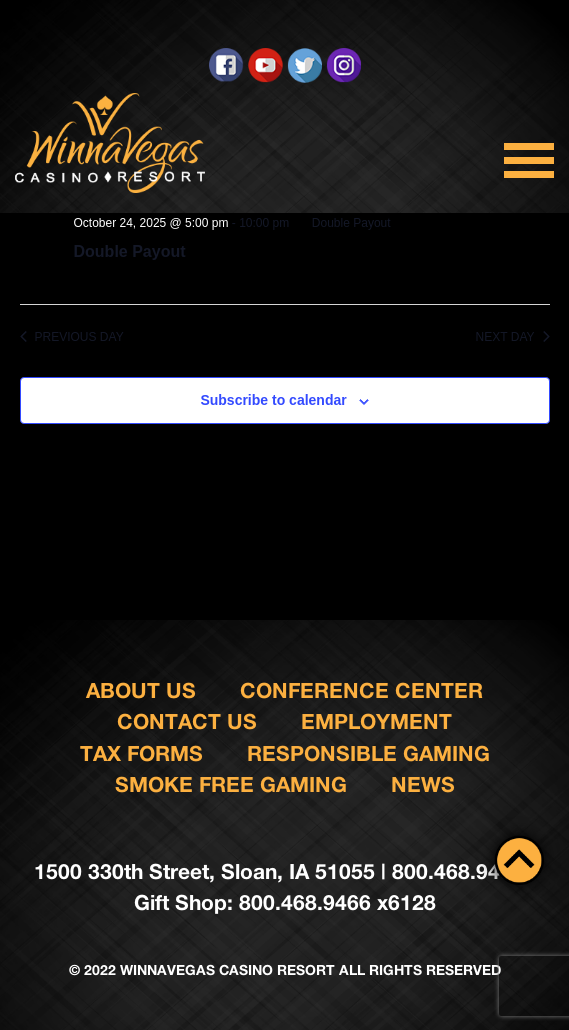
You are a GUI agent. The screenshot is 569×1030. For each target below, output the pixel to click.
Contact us (187, 721)
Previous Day (72, 337)
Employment (376, 721)
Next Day (513, 337)
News (423, 784)
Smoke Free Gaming (231, 784)
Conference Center (361, 690)
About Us (141, 690)
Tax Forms (141, 753)
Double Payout (130, 251)
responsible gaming (368, 753)
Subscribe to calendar (273, 400)
